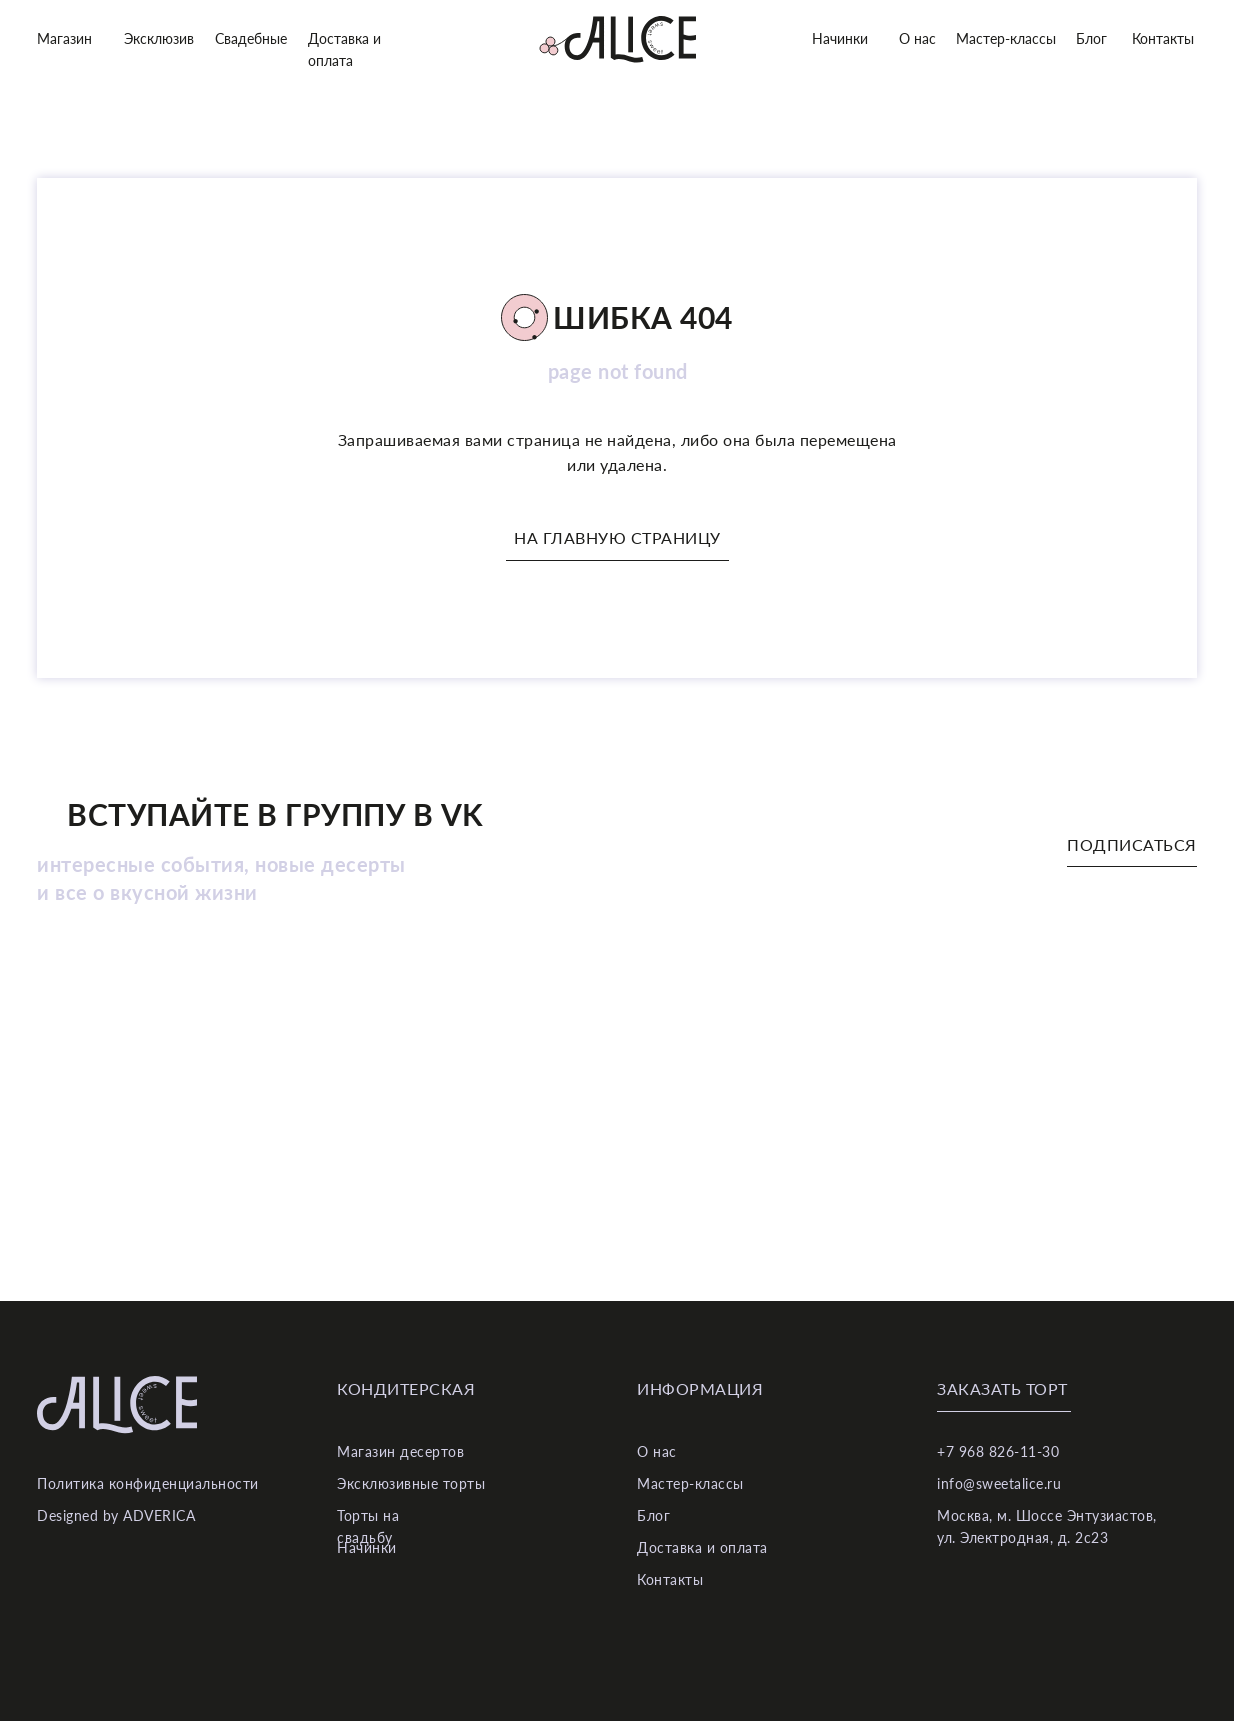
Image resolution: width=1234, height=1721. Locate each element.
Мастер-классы (1006, 38)
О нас (917, 38)
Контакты (1163, 38)
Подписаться (1132, 844)
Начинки (840, 38)
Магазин (64, 38)
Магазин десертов (400, 1451)
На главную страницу (617, 537)
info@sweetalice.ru (999, 1483)
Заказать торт (1002, 1388)
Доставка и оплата (702, 1547)
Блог (1091, 38)
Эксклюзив (159, 38)
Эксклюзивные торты (411, 1483)
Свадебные (251, 38)
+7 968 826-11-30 (998, 1451)
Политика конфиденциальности (148, 1483)
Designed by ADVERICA (116, 1515)
